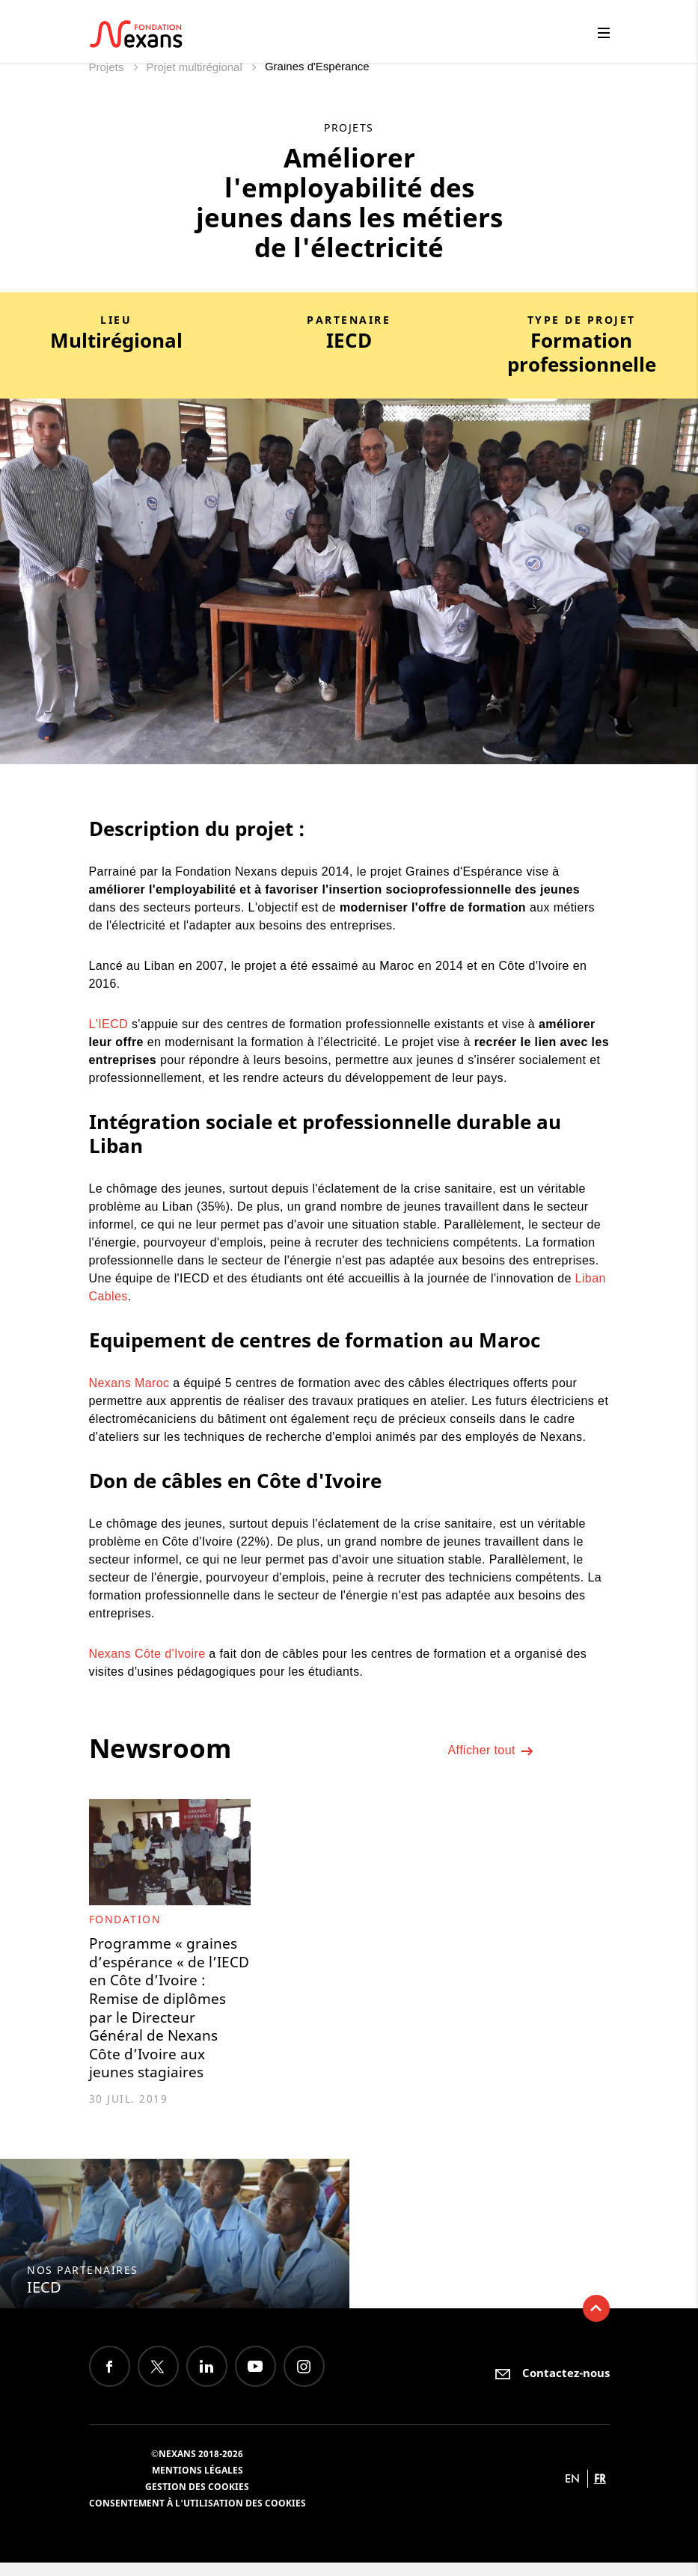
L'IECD (110, 1024)
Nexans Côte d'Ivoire (147, 1653)
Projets (108, 67)
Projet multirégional (195, 67)
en (572, 2492)
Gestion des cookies (197, 2500)
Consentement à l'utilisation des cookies (197, 2516)
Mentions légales (197, 2483)
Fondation (125, 1919)
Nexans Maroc (129, 1383)
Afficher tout (491, 1753)
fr (600, 2492)
